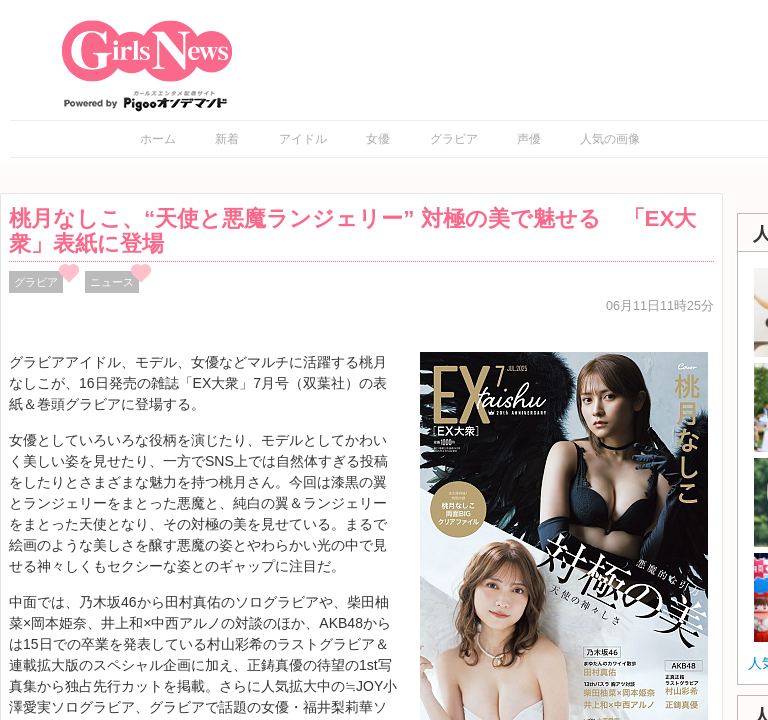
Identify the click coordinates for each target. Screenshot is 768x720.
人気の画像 (610, 139)
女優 (378, 139)
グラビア (454, 139)
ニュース (112, 282)
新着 (227, 139)
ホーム (158, 139)
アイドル (303, 139)
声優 (529, 139)
